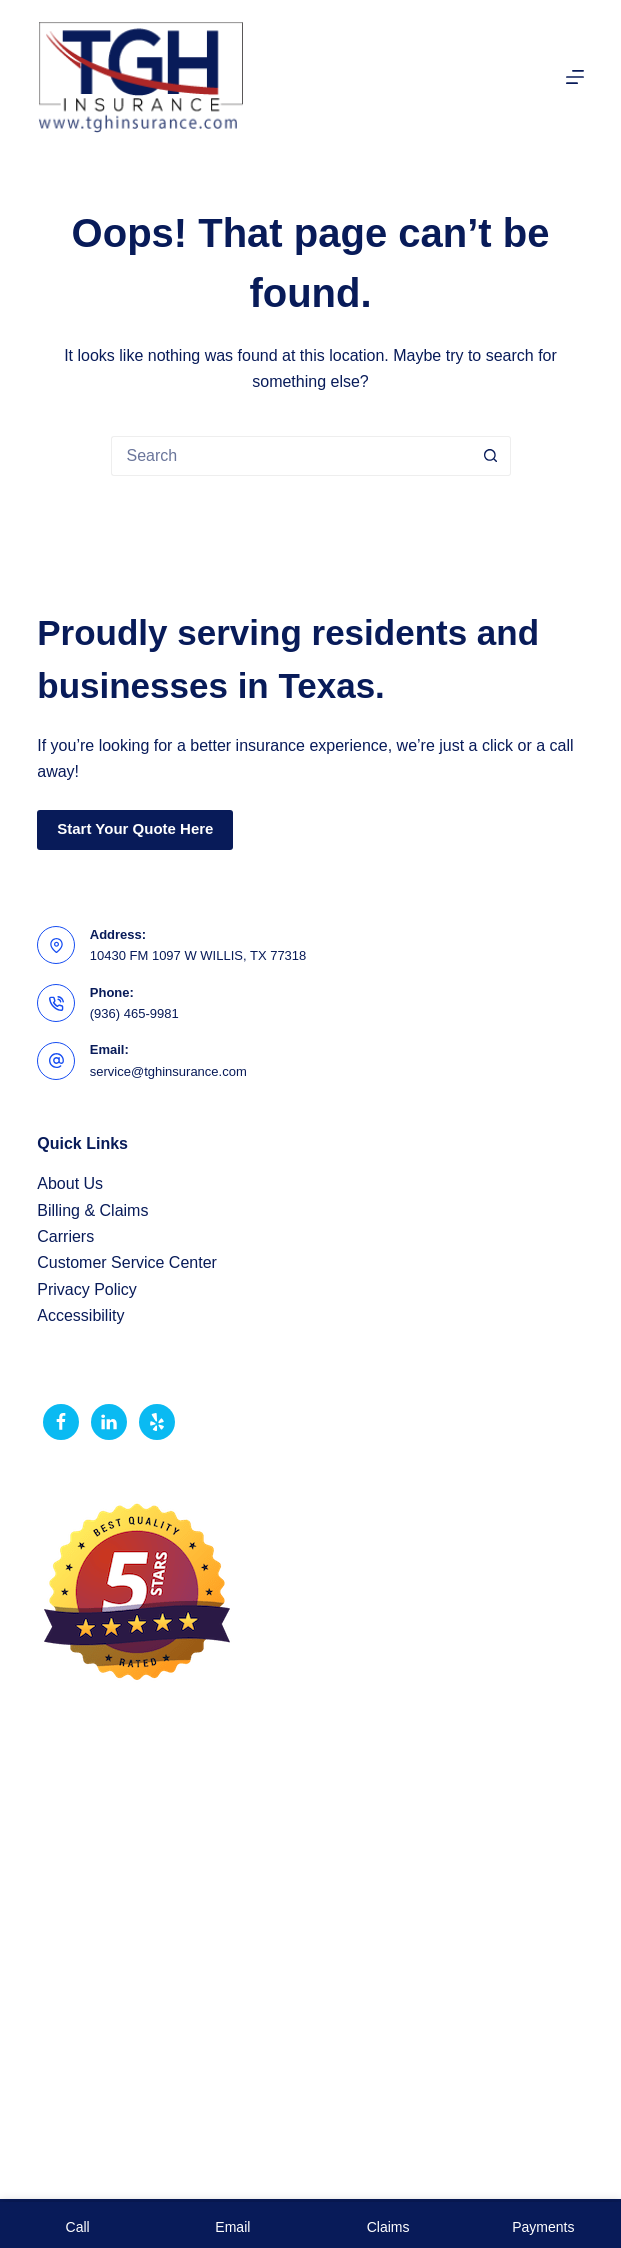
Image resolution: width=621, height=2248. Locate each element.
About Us (70, 1183)
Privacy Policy (87, 1289)
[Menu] (575, 77)
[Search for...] (291, 456)
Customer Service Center (127, 1262)
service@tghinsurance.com (168, 1071)
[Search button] (491, 456)
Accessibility (80, 1315)
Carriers (65, 1236)
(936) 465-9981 (134, 1013)
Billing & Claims (92, 1210)
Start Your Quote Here (135, 828)
